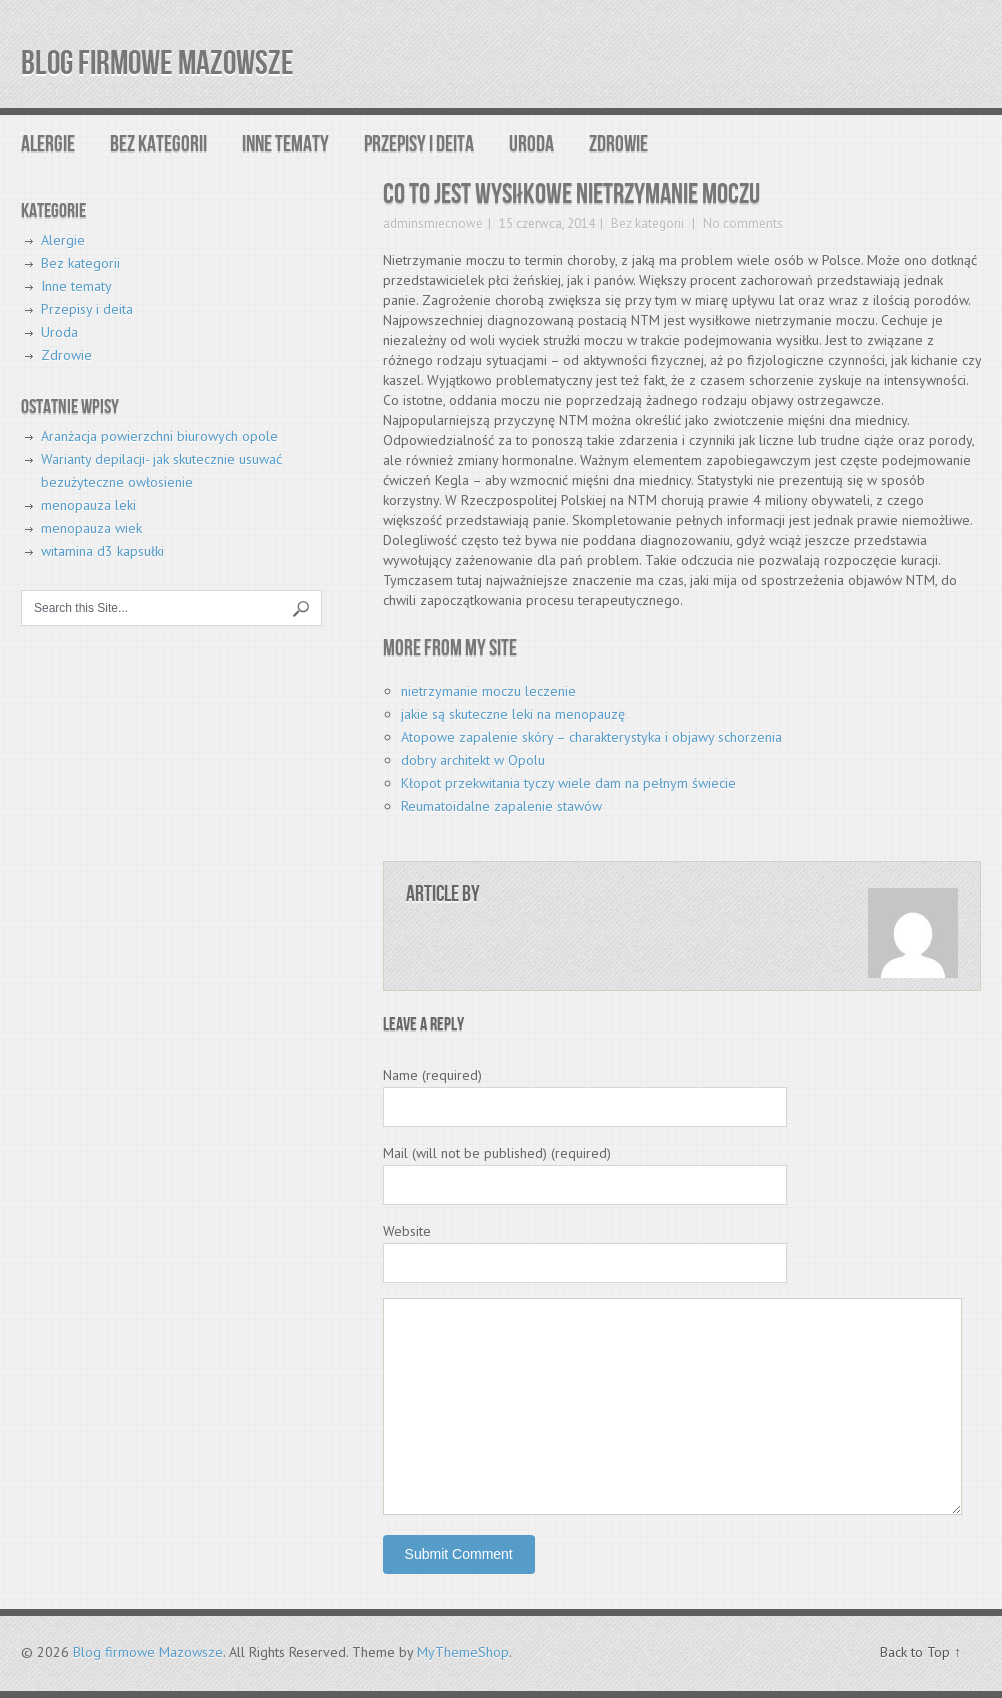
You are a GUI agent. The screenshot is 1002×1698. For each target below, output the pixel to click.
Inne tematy (285, 144)
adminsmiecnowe (433, 223)
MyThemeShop (463, 1652)
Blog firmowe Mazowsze (157, 63)
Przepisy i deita (419, 144)
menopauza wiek (91, 528)
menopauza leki (88, 505)
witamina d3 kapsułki (102, 551)
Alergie (48, 144)
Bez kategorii (158, 144)
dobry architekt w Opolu (473, 760)
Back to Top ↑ (920, 1652)
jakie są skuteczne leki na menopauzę (513, 714)
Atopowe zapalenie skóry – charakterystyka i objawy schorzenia (591, 737)
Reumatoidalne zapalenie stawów (501, 806)
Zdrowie (618, 144)
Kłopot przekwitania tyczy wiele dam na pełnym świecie (568, 783)
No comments (741, 223)
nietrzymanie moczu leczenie (488, 691)
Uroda (531, 144)
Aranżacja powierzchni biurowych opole (159, 436)
